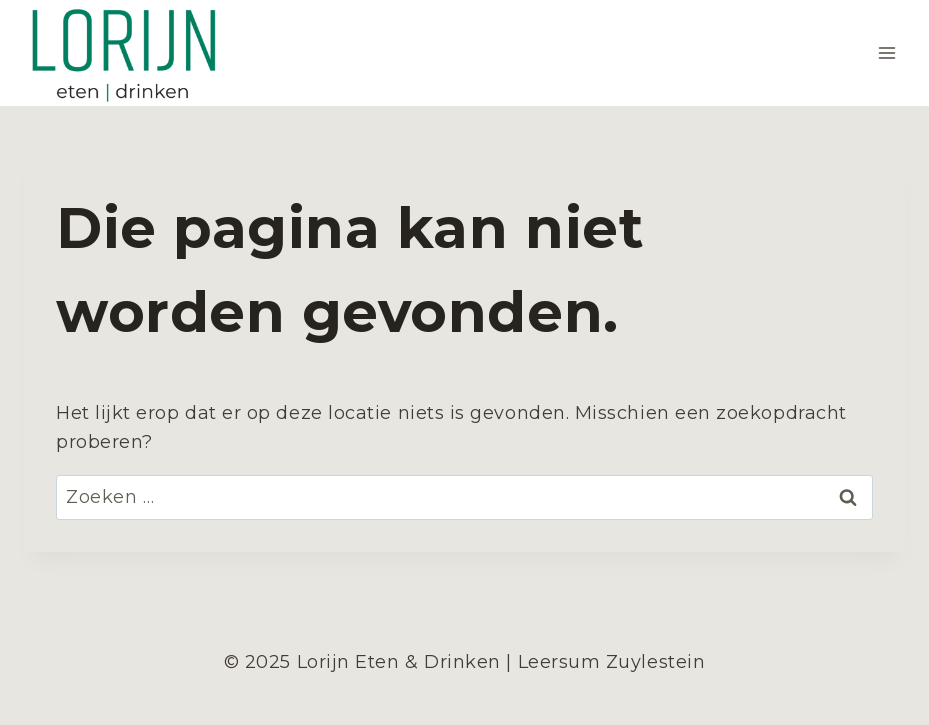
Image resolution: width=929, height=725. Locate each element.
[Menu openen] (886, 53)
